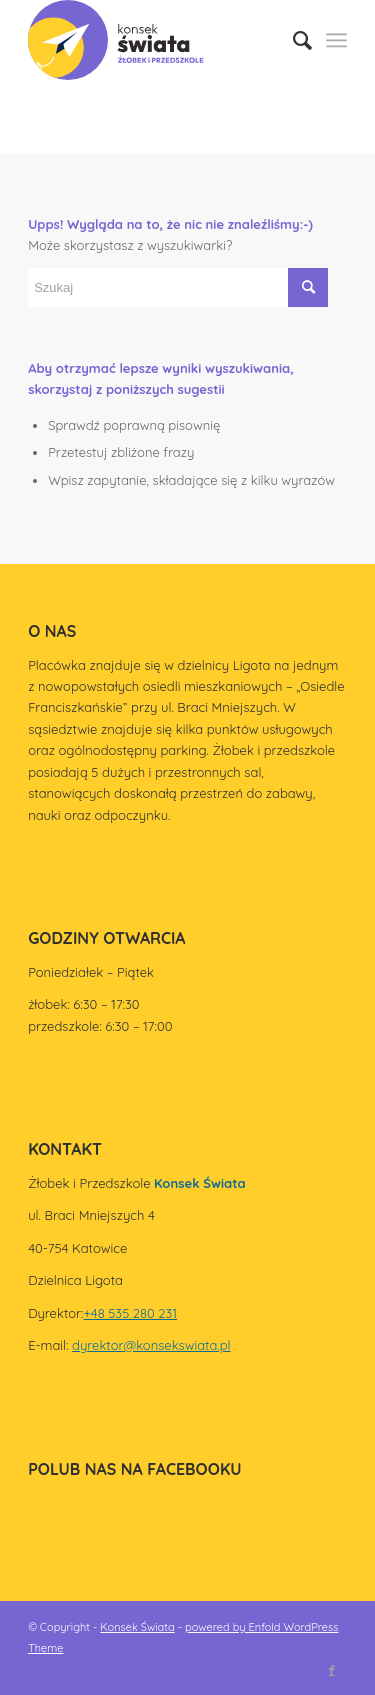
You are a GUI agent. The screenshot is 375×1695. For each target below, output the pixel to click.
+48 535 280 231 (131, 1313)
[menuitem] (292, 40)
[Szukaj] (292, 40)
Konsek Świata (137, 1627)
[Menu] (336, 40)
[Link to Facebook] (332, 1670)
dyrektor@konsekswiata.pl (151, 1345)
